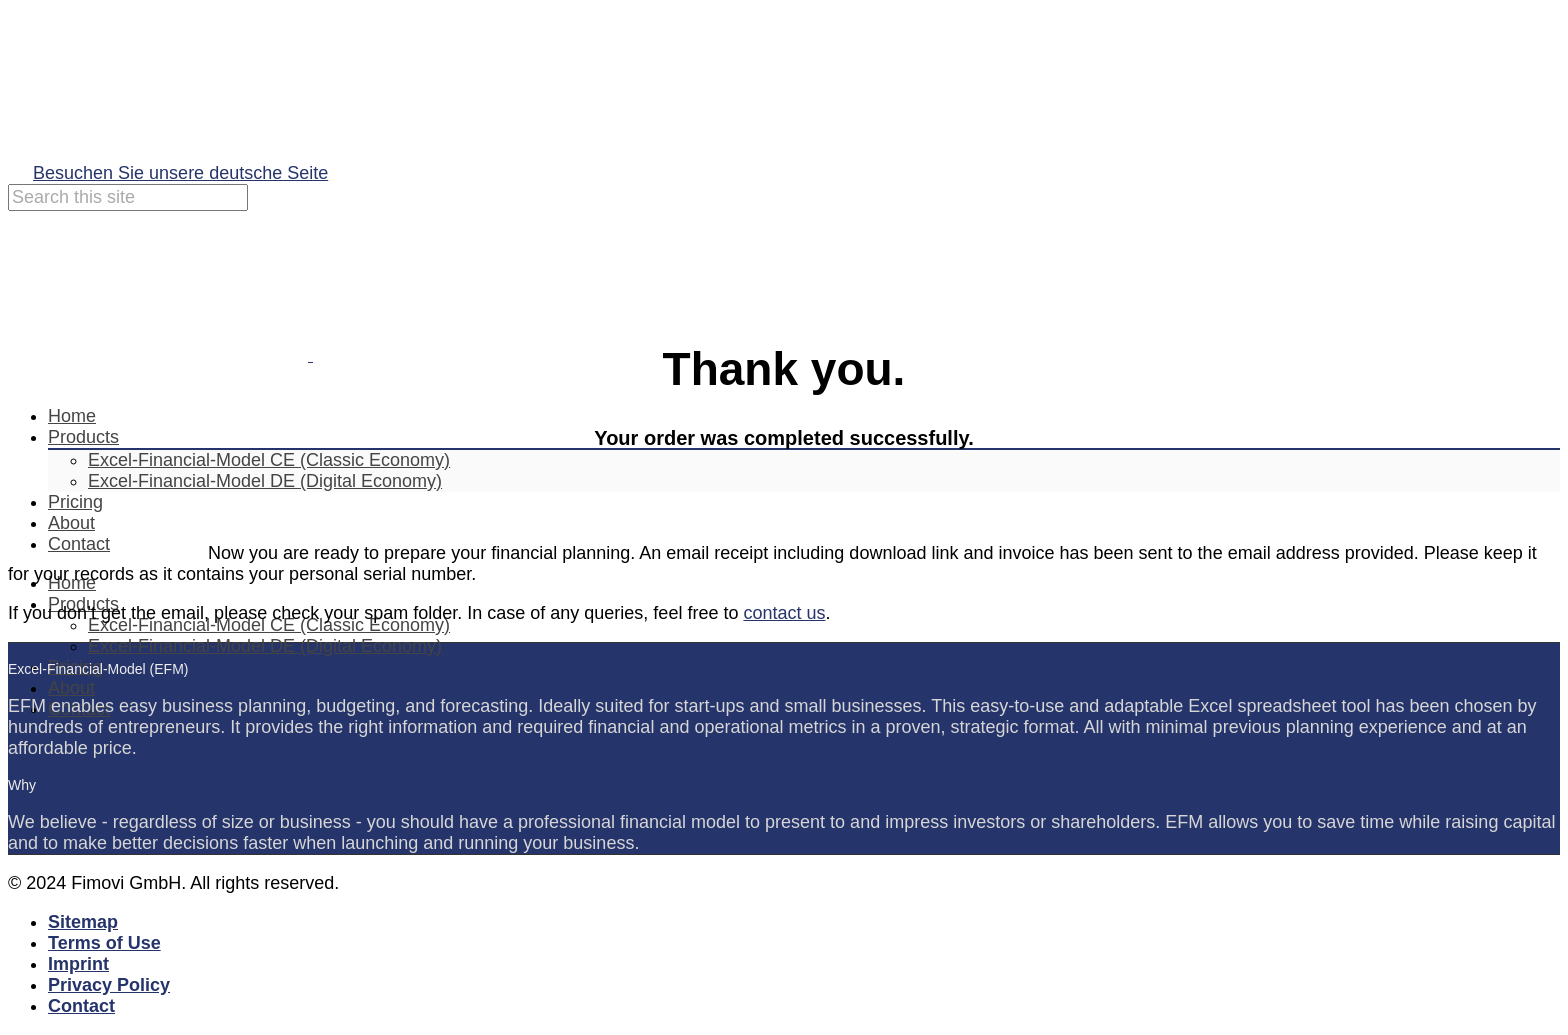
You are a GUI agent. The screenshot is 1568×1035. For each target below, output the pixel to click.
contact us (784, 613)
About (71, 688)
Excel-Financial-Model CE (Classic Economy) (269, 460)
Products (83, 437)
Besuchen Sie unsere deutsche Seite (180, 173)
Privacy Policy (109, 985)
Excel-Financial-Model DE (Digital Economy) (265, 646)
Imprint (78, 964)
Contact (81, 1006)
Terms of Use (104, 943)
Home (72, 416)
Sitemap (83, 922)
